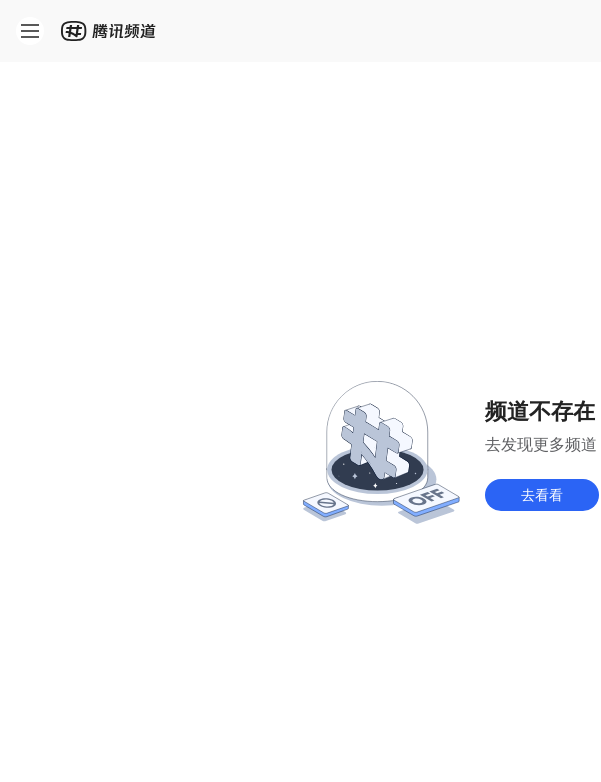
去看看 (542, 494)
